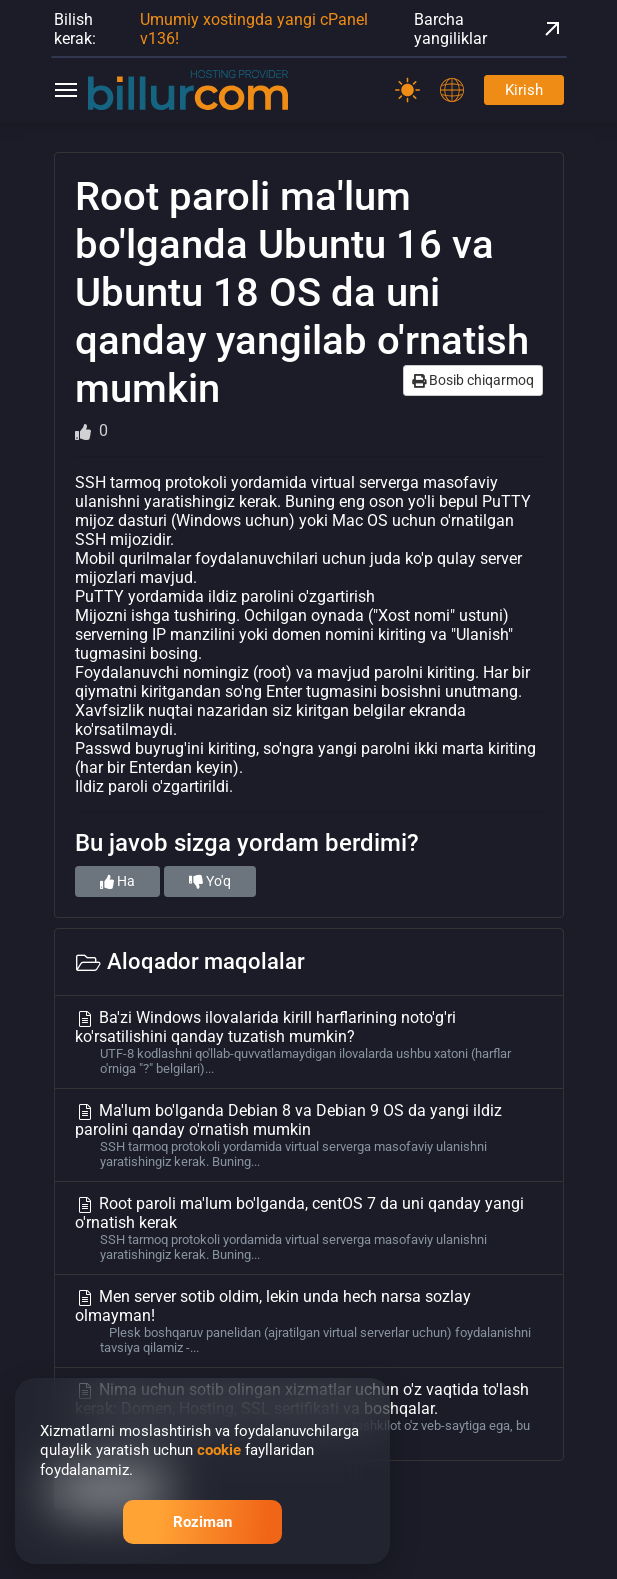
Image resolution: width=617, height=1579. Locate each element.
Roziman (202, 1522)
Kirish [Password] (524, 90)
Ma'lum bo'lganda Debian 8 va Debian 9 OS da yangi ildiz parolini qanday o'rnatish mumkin (309, 1135)
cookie (219, 1450)
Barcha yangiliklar (489, 29)
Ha (117, 881)
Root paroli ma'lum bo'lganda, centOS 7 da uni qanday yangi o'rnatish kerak (309, 1228)
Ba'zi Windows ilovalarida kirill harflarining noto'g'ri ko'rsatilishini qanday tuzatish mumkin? (309, 1042)
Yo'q (210, 881)
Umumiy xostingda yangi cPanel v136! (254, 29)
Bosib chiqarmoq (473, 380)
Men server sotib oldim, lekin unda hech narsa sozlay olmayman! (309, 1321)
